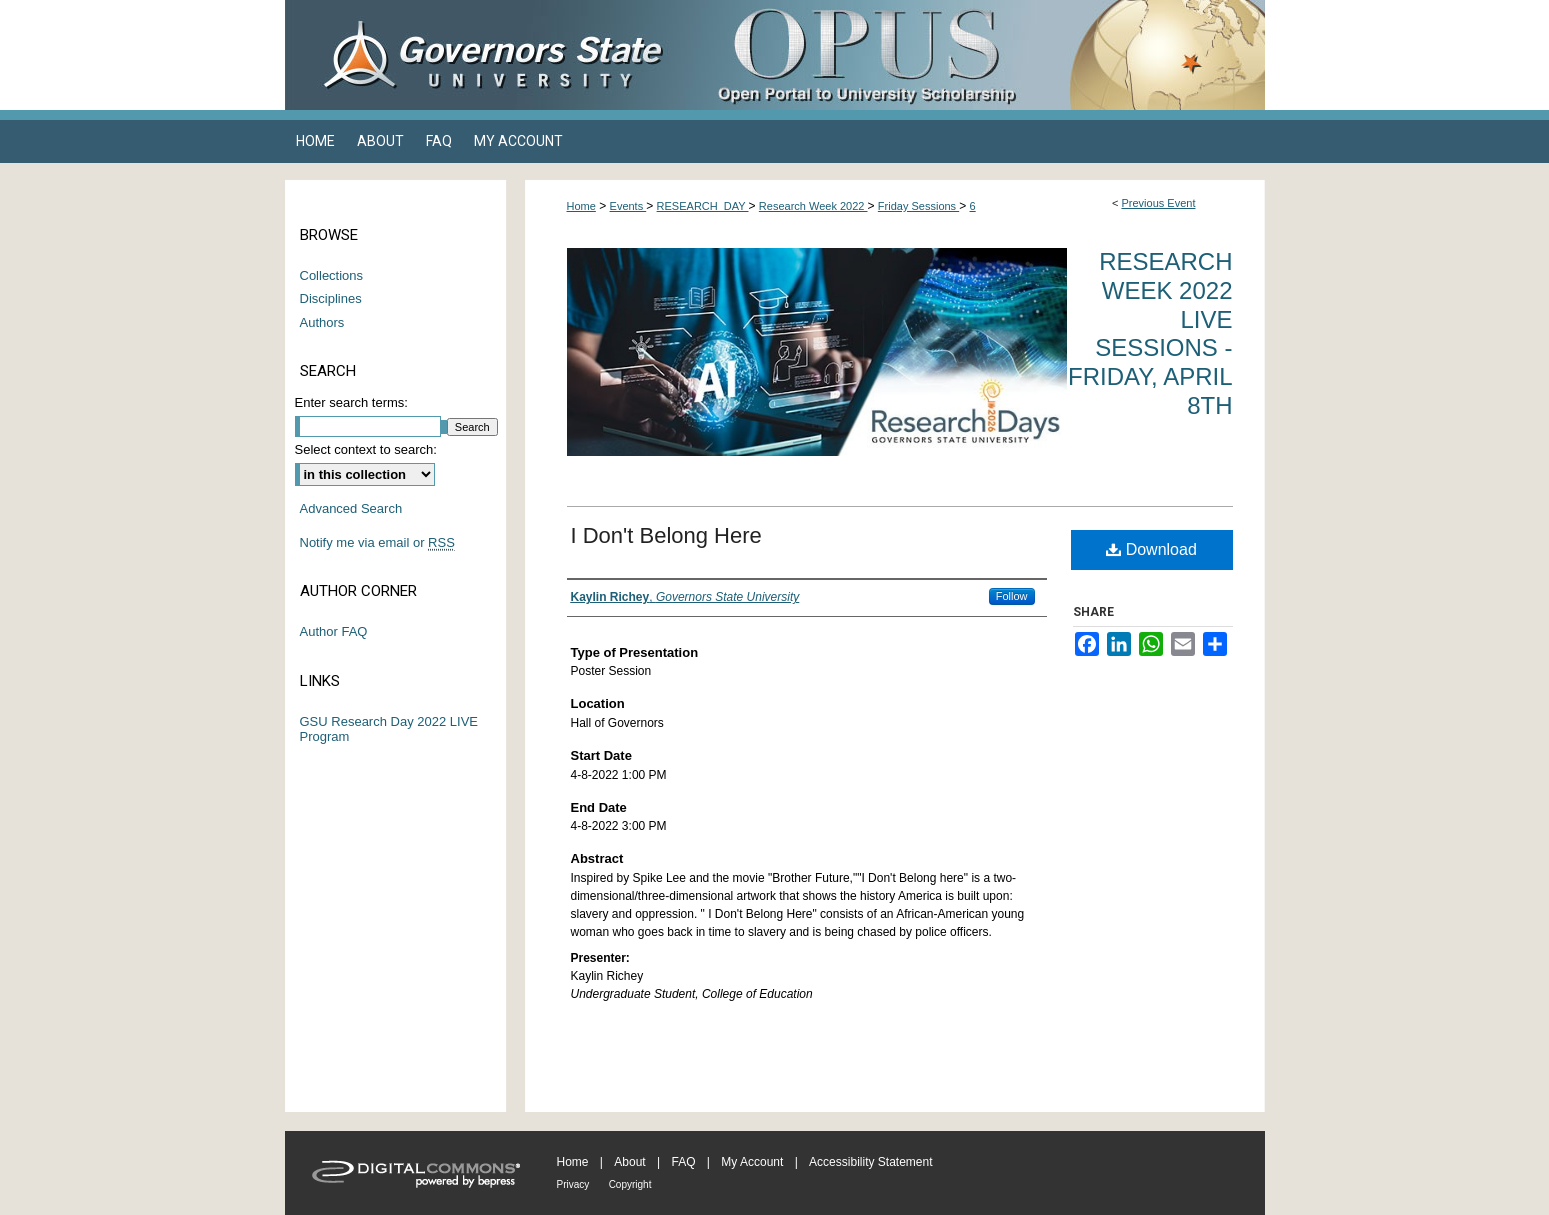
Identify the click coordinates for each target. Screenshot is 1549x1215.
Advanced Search (351, 508)
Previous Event (1158, 203)
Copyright (630, 1184)
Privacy (573, 1184)
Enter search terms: (351, 402)
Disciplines (331, 298)
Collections (332, 275)
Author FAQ (334, 631)
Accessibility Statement (870, 1162)
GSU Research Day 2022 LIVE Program (389, 729)
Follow (1012, 596)
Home (581, 206)
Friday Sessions (918, 206)
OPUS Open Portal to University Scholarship (975, 55)
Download (1151, 549)
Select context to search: (366, 449)
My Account (752, 1162)
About (629, 1162)
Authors (322, 322)
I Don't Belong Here (666, 535)
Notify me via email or (377, 543)
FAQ (683, 1162)
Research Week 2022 (813, 206)
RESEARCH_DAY (703, 206)
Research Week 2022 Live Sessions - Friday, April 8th (1150, 333)
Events (628, 206)
